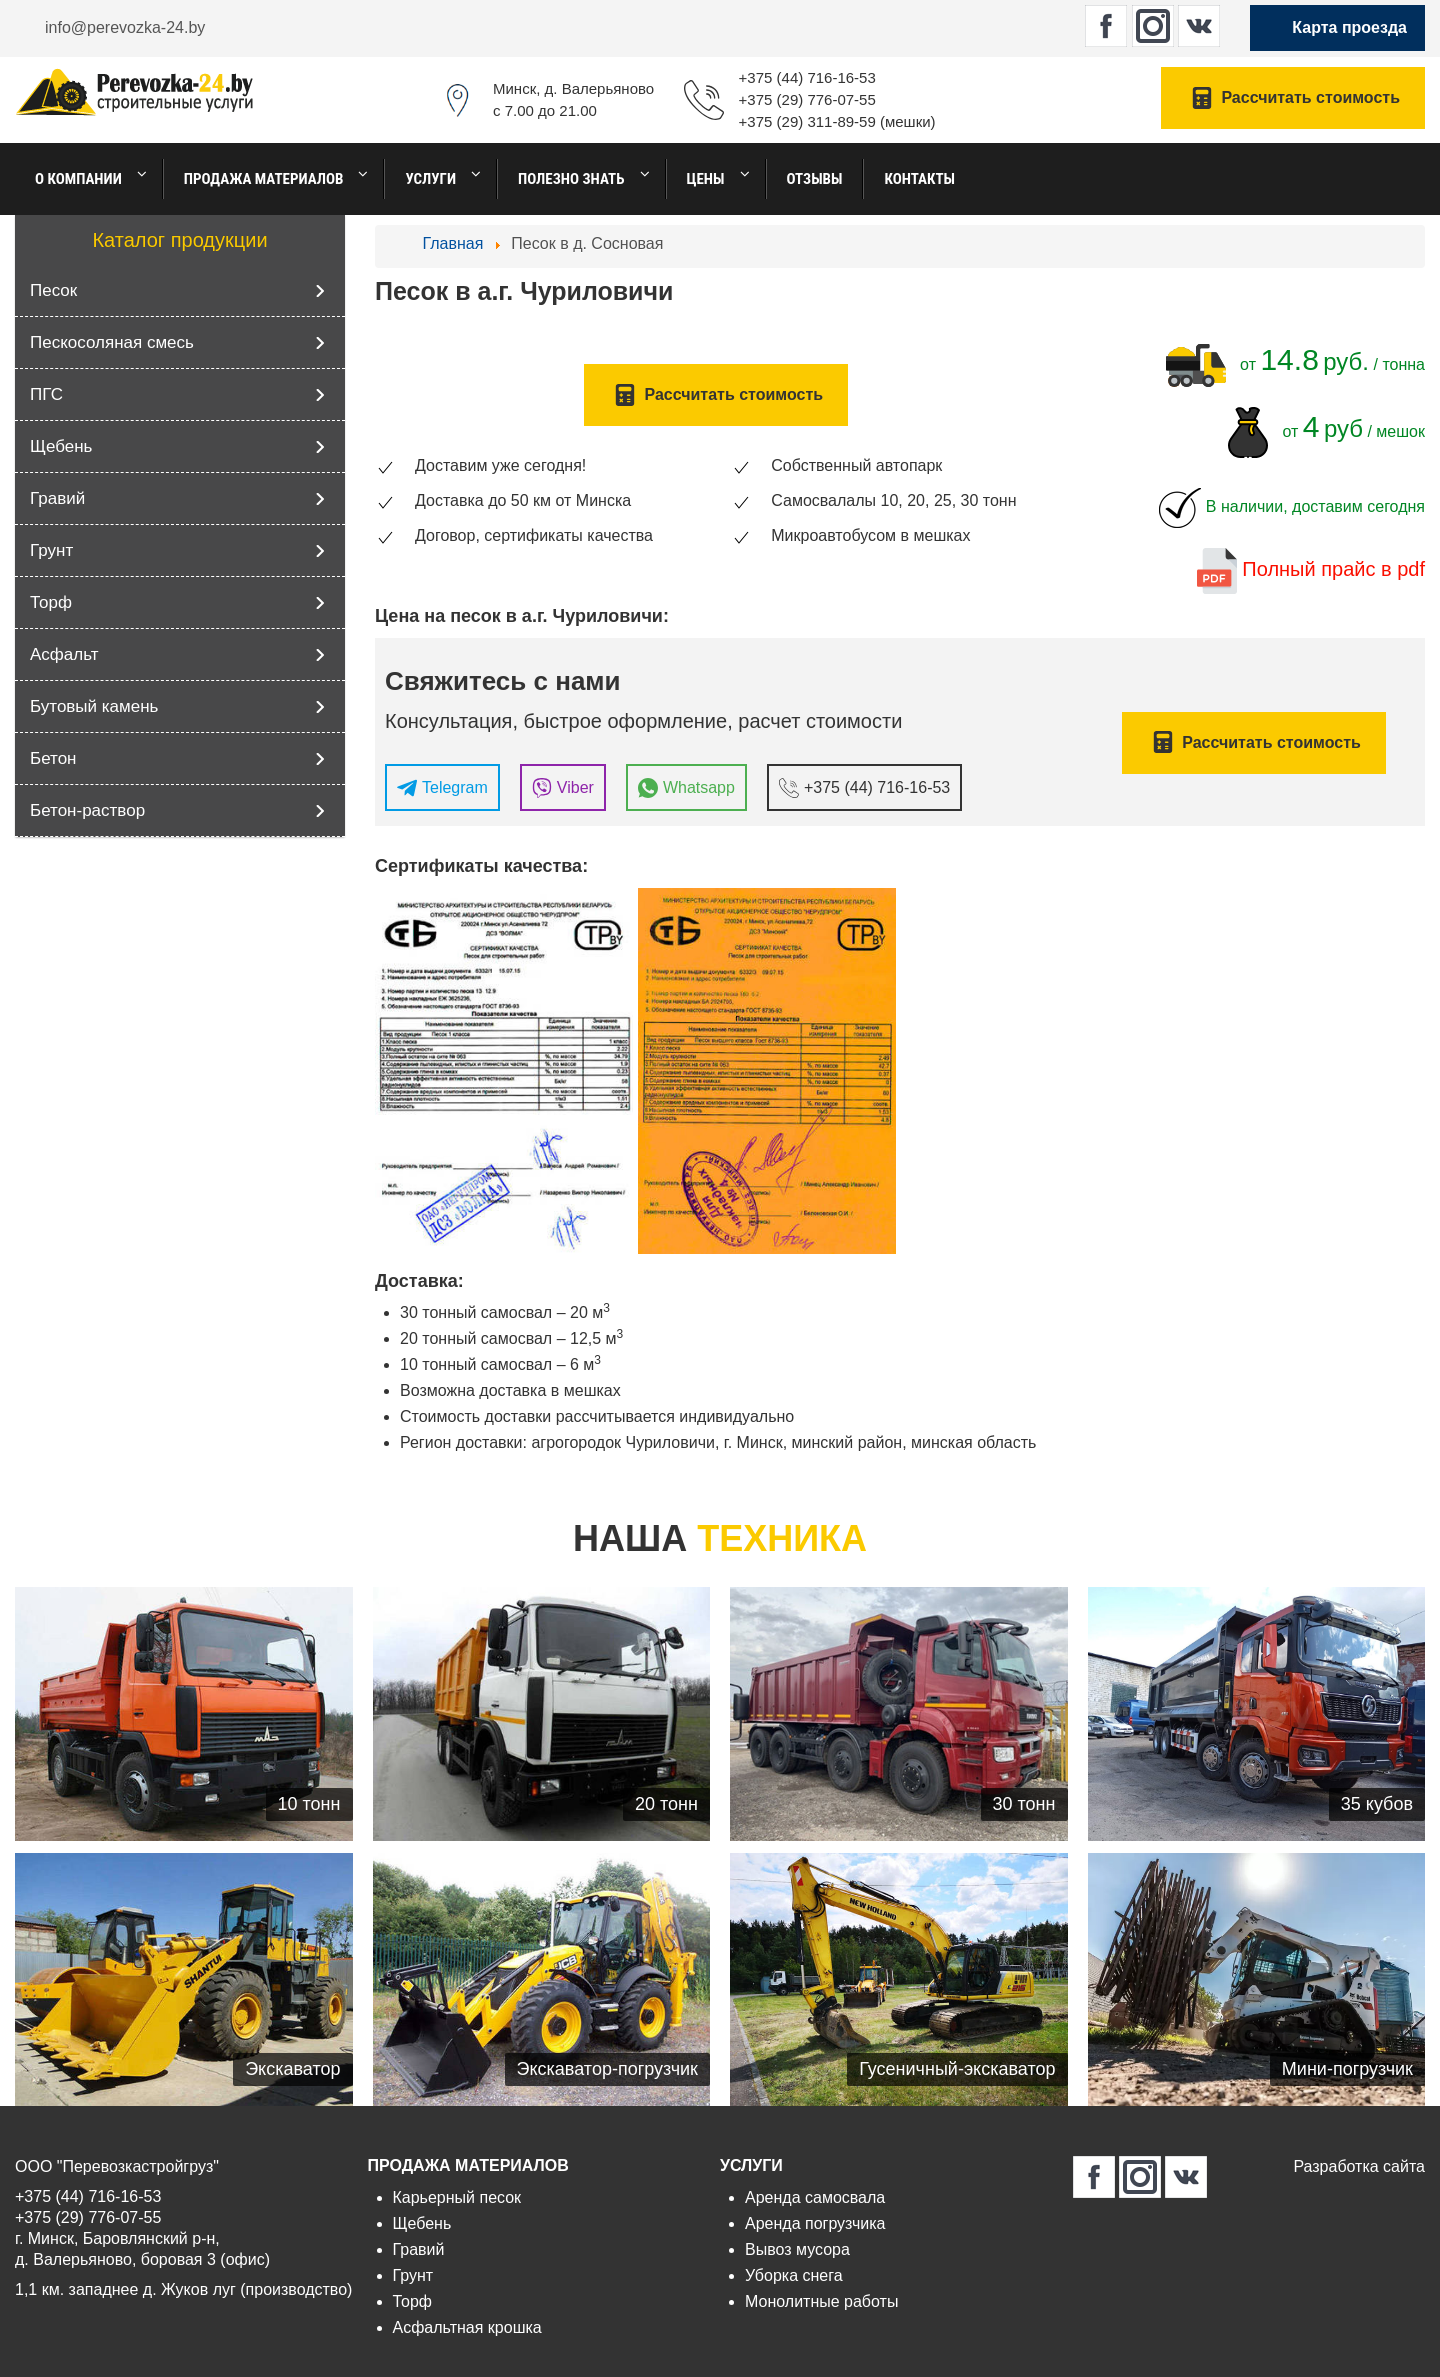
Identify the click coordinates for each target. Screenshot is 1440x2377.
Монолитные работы (821, 2301)
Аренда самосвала (815, 2197)
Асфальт (64, 654)
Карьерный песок (457, 2197)
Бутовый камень (94, 706)
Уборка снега (794, 2275)
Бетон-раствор (87, 810)
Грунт (51, 550)
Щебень (61, 446)
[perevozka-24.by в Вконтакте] (1199, 26)
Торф (51, 602)
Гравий (57, 498)
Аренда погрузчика (815, 2223)
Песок (53, 290)
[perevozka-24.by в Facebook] (1106, 26)
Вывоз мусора (797, 2249)
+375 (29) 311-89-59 (807, 121)
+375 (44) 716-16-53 (807, 77)
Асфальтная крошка (467, 2327)
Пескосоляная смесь (112, 342)
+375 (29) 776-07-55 (807, 99)
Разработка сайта (1359, 2166)
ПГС (46, 394)
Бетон (53, 758)
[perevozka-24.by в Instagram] (1153, 26)
